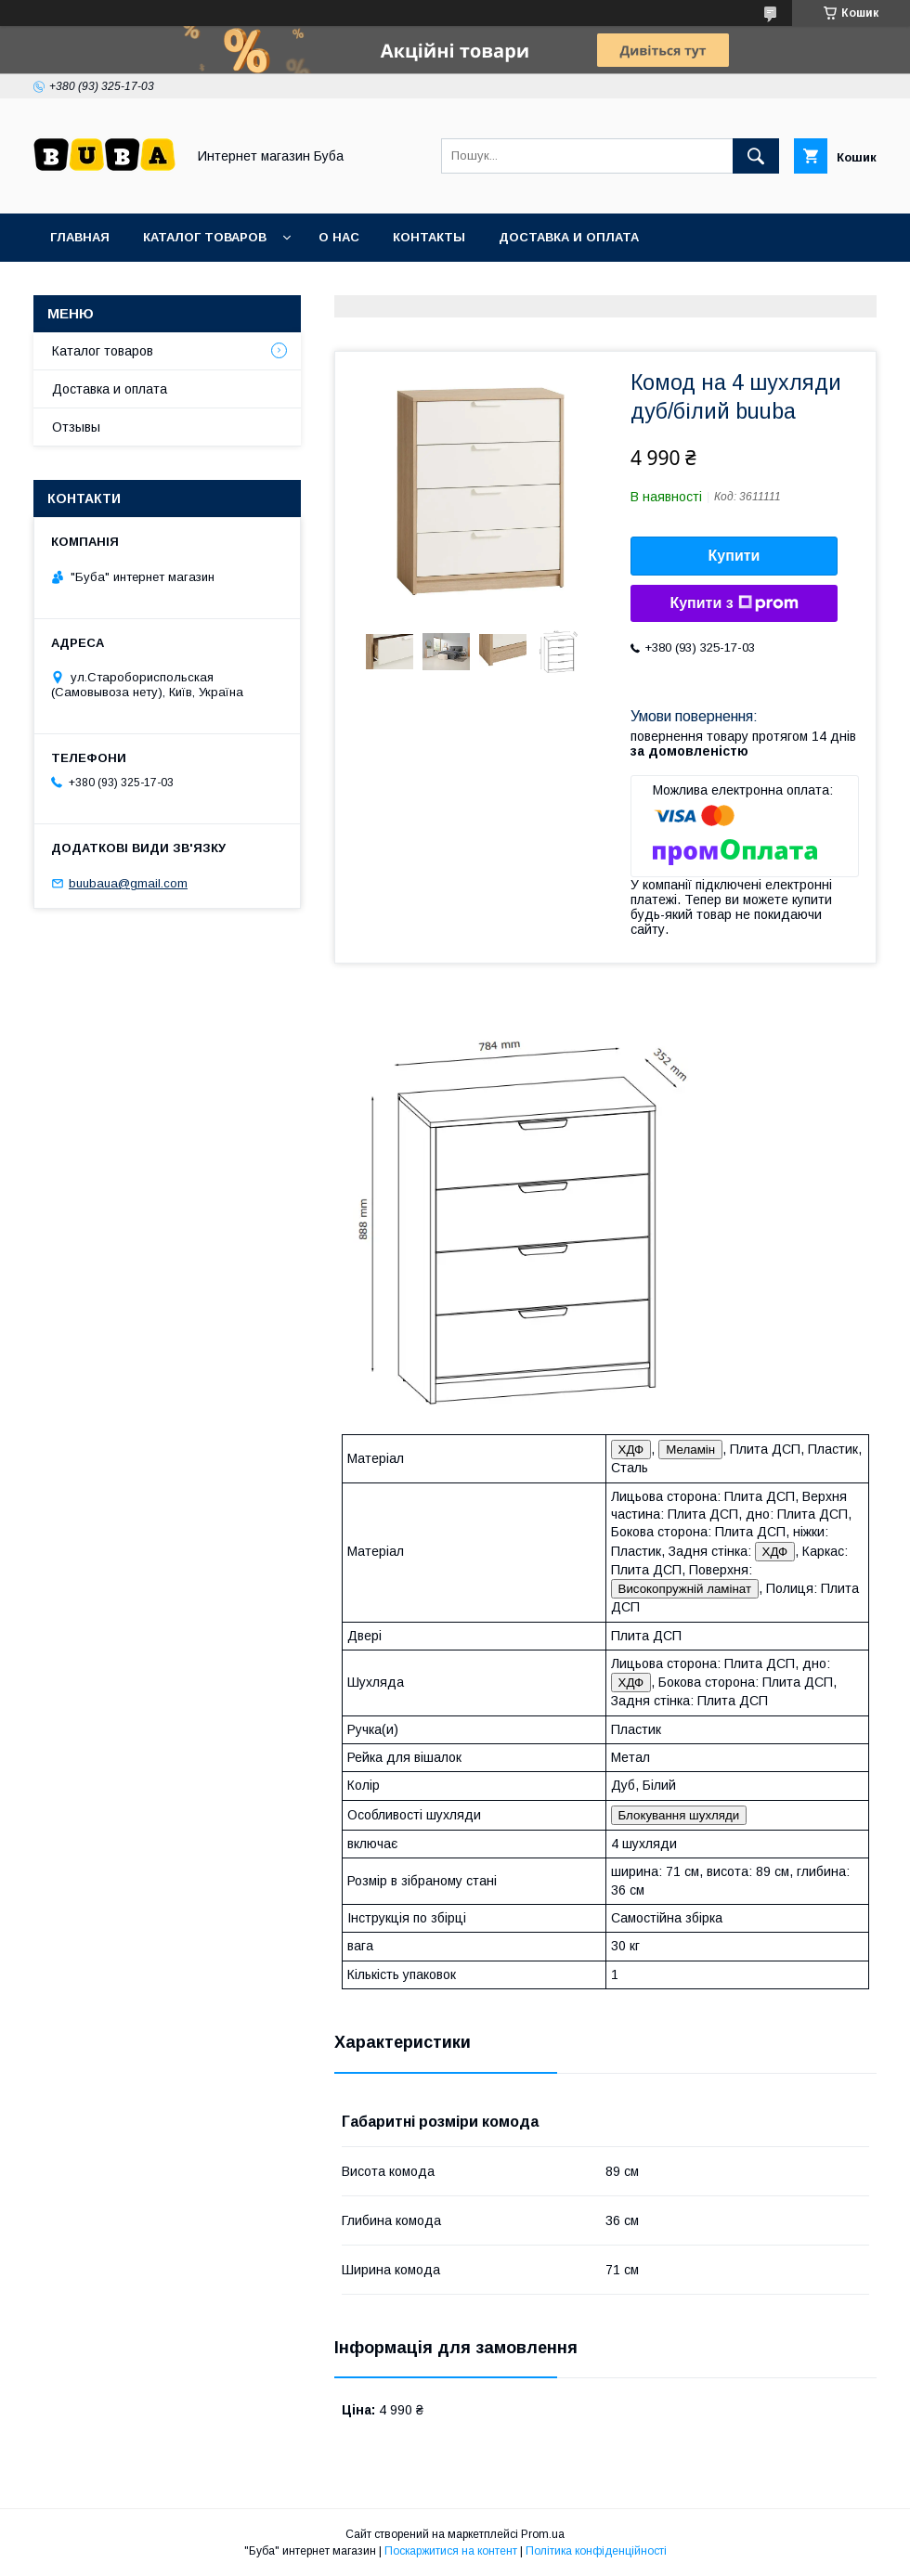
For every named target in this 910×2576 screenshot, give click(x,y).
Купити (734, 555)
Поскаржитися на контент (450, 2550)
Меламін (690, 1449)
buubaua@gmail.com (128, 883)
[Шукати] (756, 156)
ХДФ (631, 1449)
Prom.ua (543, 2534)
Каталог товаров (204, 237)
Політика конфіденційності (596, 2550)
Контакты (429, 237)
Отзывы (76, 427)
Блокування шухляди (679, 1815)
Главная (80, 237)
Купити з (734, 603)
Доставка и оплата (569, 237)
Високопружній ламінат (685, 1589)
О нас (338, 237)
